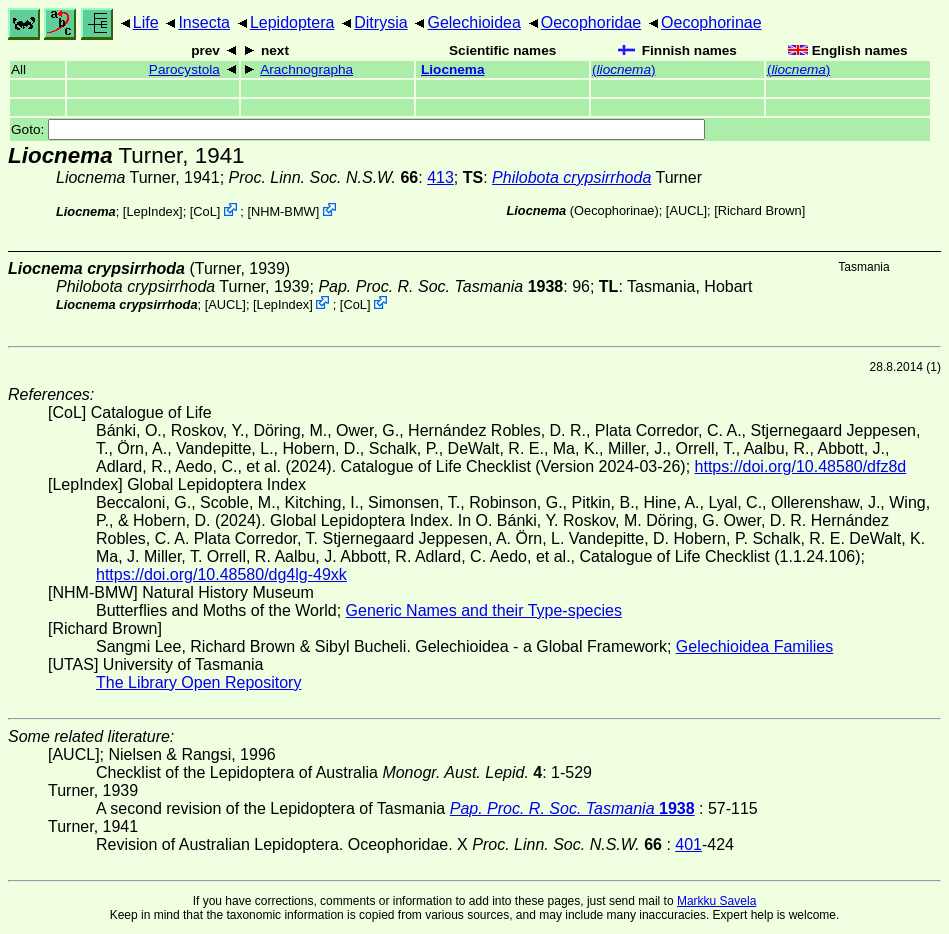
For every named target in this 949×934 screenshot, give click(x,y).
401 (688, 844)
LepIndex (152, 211)
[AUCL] (686, 210)
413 (440, 177)
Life (146, 22)
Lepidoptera (292, 22)
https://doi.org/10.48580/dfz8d (801, 466)
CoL (204, 211)
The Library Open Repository (198, 682)
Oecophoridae (591, 22)
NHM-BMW (283, 211)
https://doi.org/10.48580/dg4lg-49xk (221, 574)
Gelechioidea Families (754, 646)
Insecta (204, 22)
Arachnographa (306, 69)
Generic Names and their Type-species (484, 610)
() (623, 69)
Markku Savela (716, 901)
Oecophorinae (711, 22)
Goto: (358, 129)
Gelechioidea (473, 22)
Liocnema (452, 69)
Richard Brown (760, 210)
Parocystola (184, 69)
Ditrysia (380, 22)
